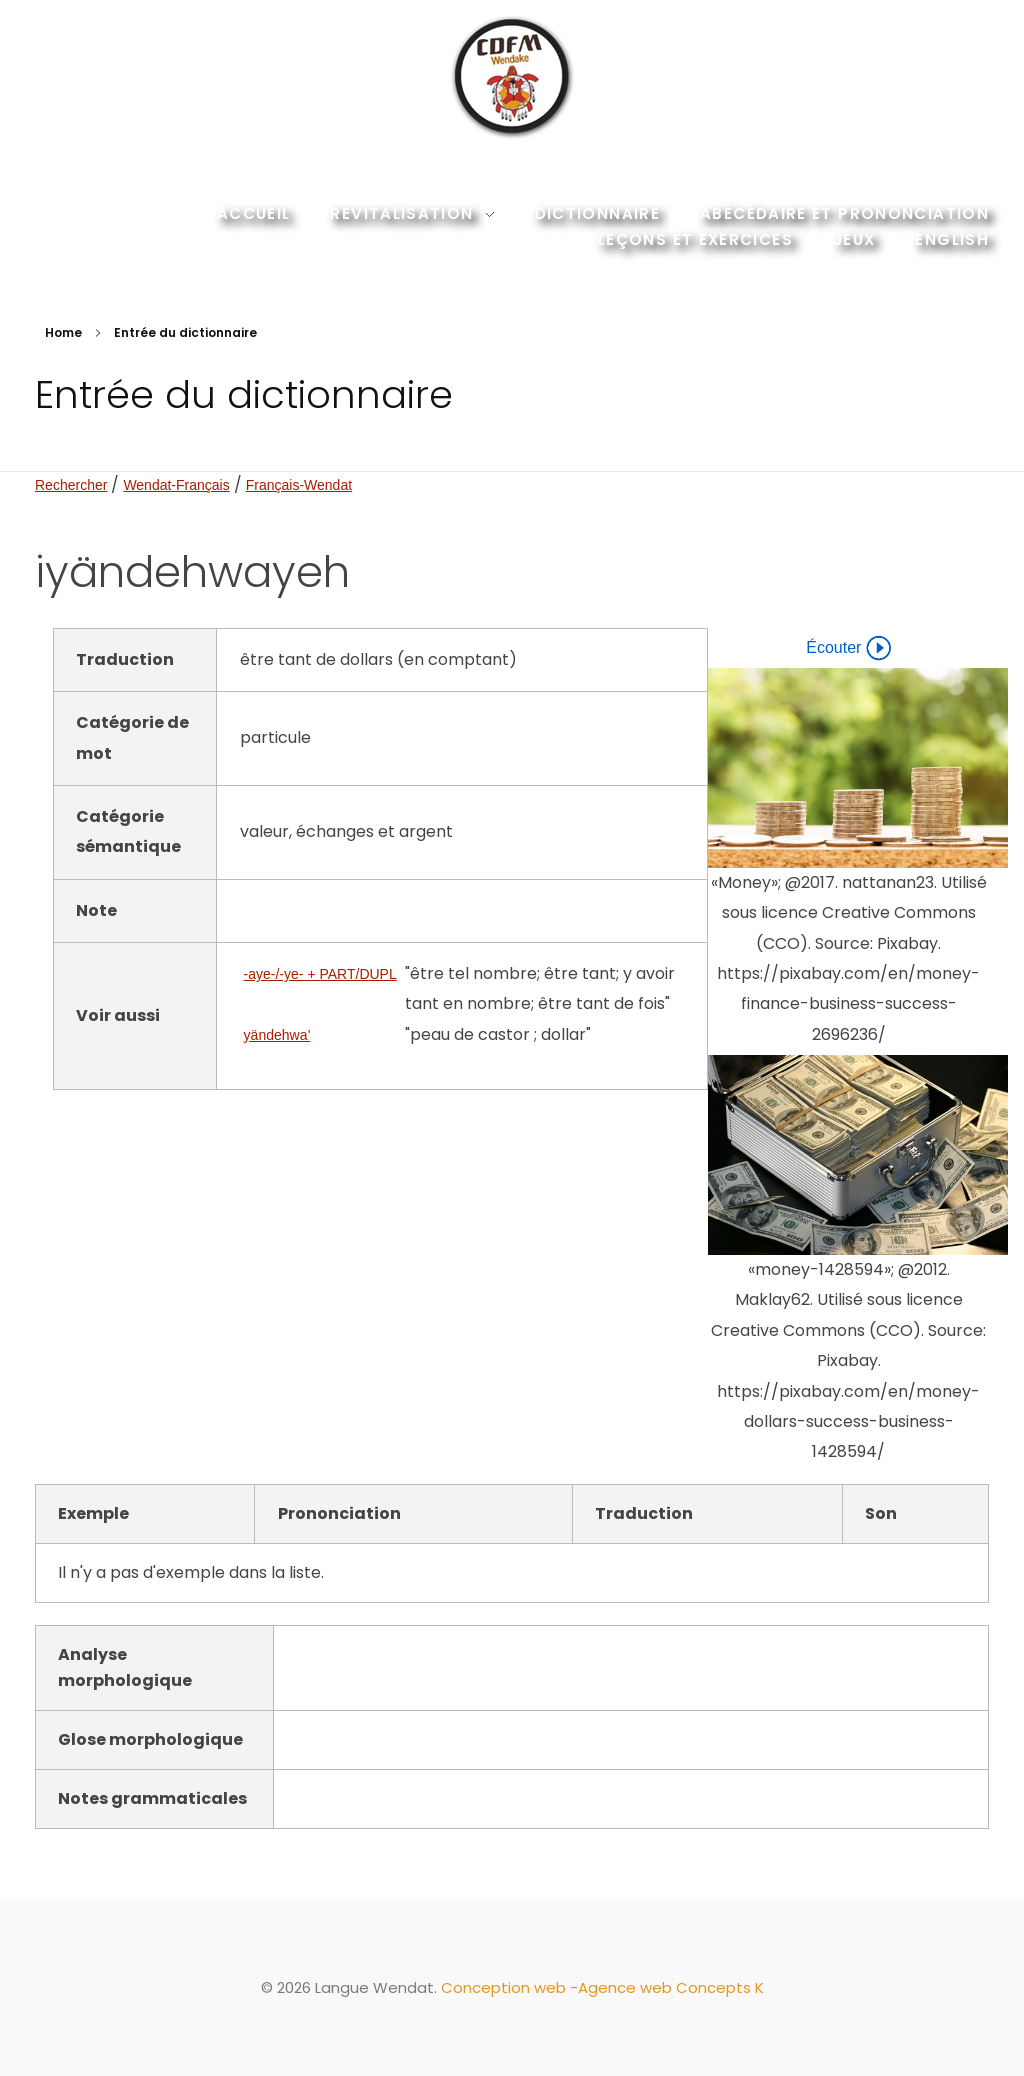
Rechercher (71, 485)
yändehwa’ (277, 1035)
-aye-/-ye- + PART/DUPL (320, 974)
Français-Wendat (299, 485)
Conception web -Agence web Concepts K (602, 1987)
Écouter (848, 648)
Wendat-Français (176, 485)
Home (63, 332)
